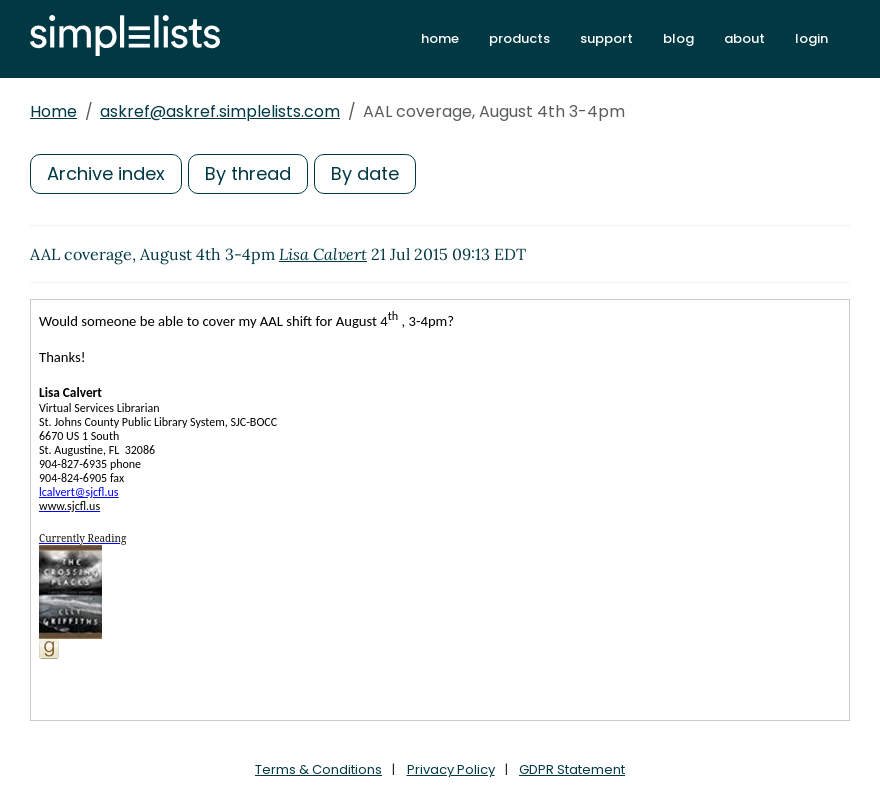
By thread (248, 173)
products (519, 38)
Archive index (106, 173)
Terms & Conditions (318, 769)
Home (53, 111)
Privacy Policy (451, 769)
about (744, 38)
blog (678, 38)
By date (365, 173)
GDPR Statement (572, 769)
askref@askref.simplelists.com (220, 111)
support (606, 38)
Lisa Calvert (323, 254)
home (440, 38)
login (811, 38)
